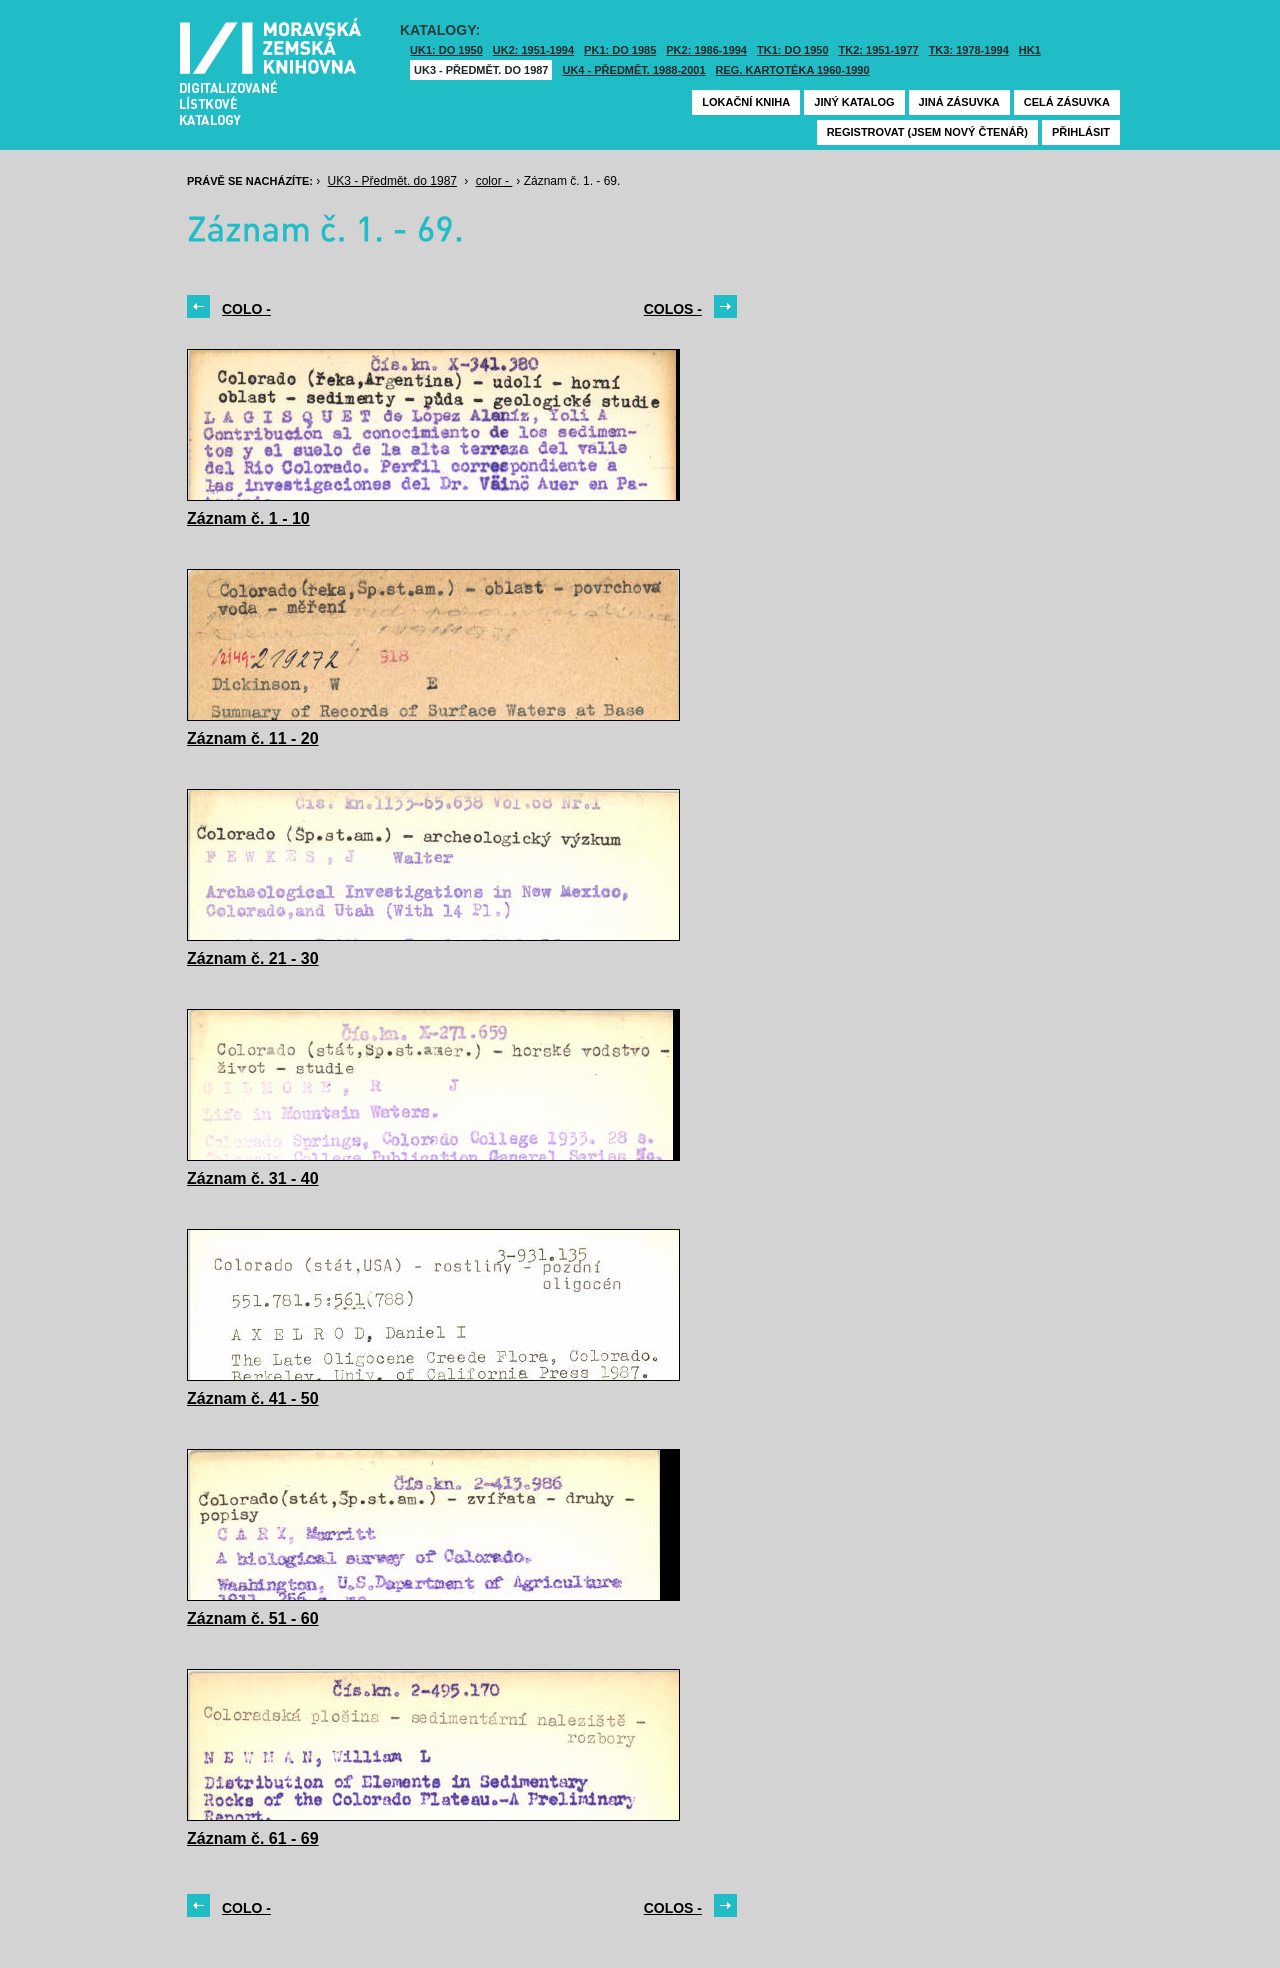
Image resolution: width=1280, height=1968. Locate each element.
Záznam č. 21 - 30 (253, 958)
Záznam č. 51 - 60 (253, 1618)
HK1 (1030, 50)
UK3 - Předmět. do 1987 (481, 70)
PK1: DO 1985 (620, 50)
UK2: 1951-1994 (533, 50)
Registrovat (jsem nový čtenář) (927, 132)
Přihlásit (1081, 132)
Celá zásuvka (1067, 102)
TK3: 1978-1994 (969, 50)
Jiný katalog (854, 102)
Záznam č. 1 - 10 (248, 518)
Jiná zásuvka (959, 102)
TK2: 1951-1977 (879, 50)
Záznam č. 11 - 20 (253, 738)
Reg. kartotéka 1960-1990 (793, 70)
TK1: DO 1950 (793, 50)
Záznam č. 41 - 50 (253, 1398)
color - (494, 181)
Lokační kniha (746, 102)
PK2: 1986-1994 (706, 50)
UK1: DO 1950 (446, 50)
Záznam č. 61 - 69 (253, 1838)
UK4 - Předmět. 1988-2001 (633, 70)
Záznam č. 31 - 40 (253, 1178)
